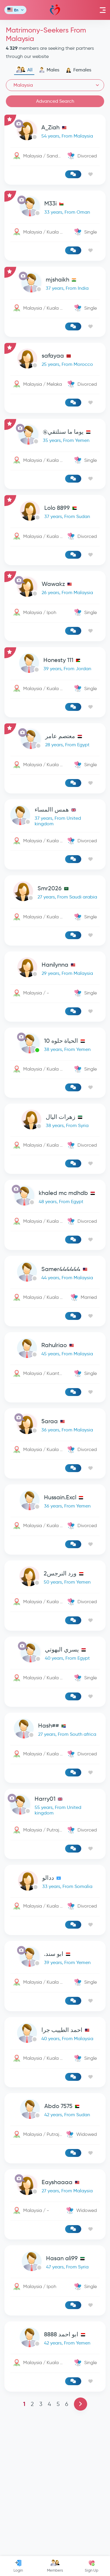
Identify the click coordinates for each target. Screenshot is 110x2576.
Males (49, 70)
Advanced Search (55, 101)
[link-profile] (55, 131)
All (24, 69)
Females (78, 70)
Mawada (55, 10)
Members (55, 2566)
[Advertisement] (55, 1082)
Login (18, 2566)
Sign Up (91, 2566)
